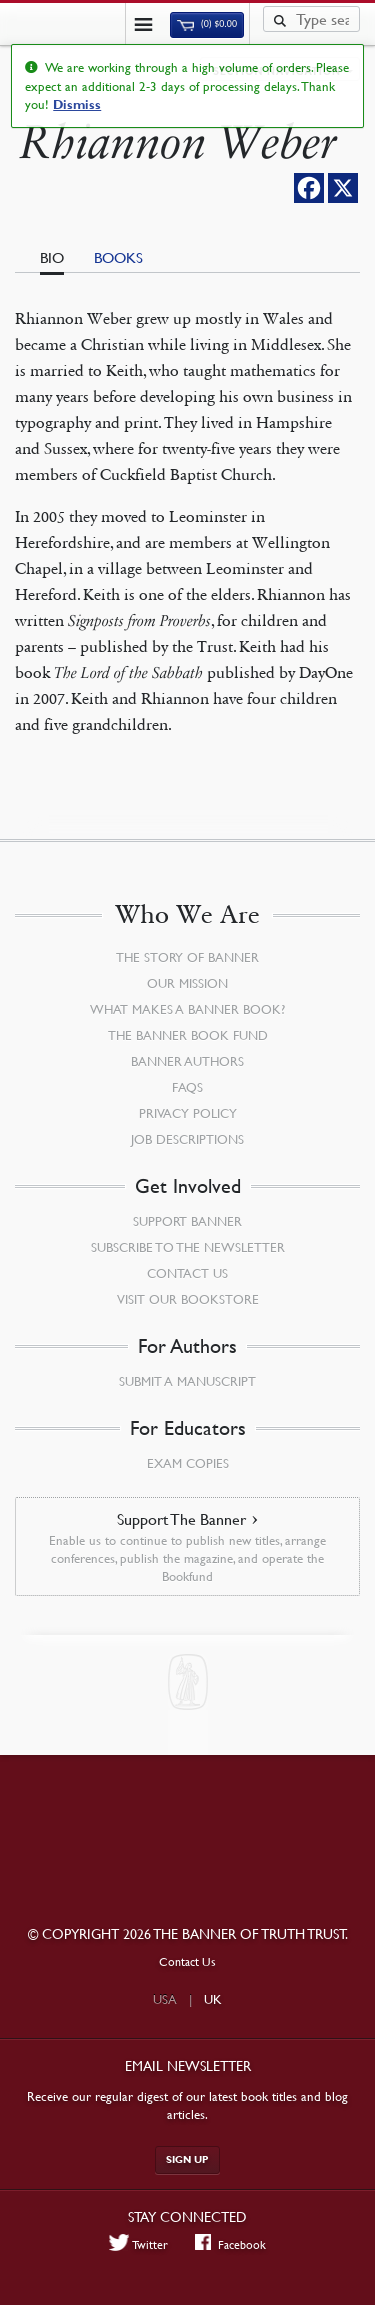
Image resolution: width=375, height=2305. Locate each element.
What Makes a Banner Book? (187, 1009)
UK (213, 1999)
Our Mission (187, 983)
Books (118, 257)
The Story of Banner (187, 957)
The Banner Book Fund (188, 1035)
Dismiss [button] (77, 105)
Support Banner (187, 1221)
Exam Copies (188, 1463)
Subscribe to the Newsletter (188, 1247)
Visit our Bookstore (188, 1299)
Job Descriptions (187, 1139)
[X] (343, 188)
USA (165, 1999)
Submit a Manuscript (187, 1381)
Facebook (230, 2244)
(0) (207, 24)
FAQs (187, 1087)
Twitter (139, 2244)
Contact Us (187, 1273)
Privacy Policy (188, 1113)
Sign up (187, 2159)
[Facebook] (309, 188)
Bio (52, 257)
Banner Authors (187, 1061)
